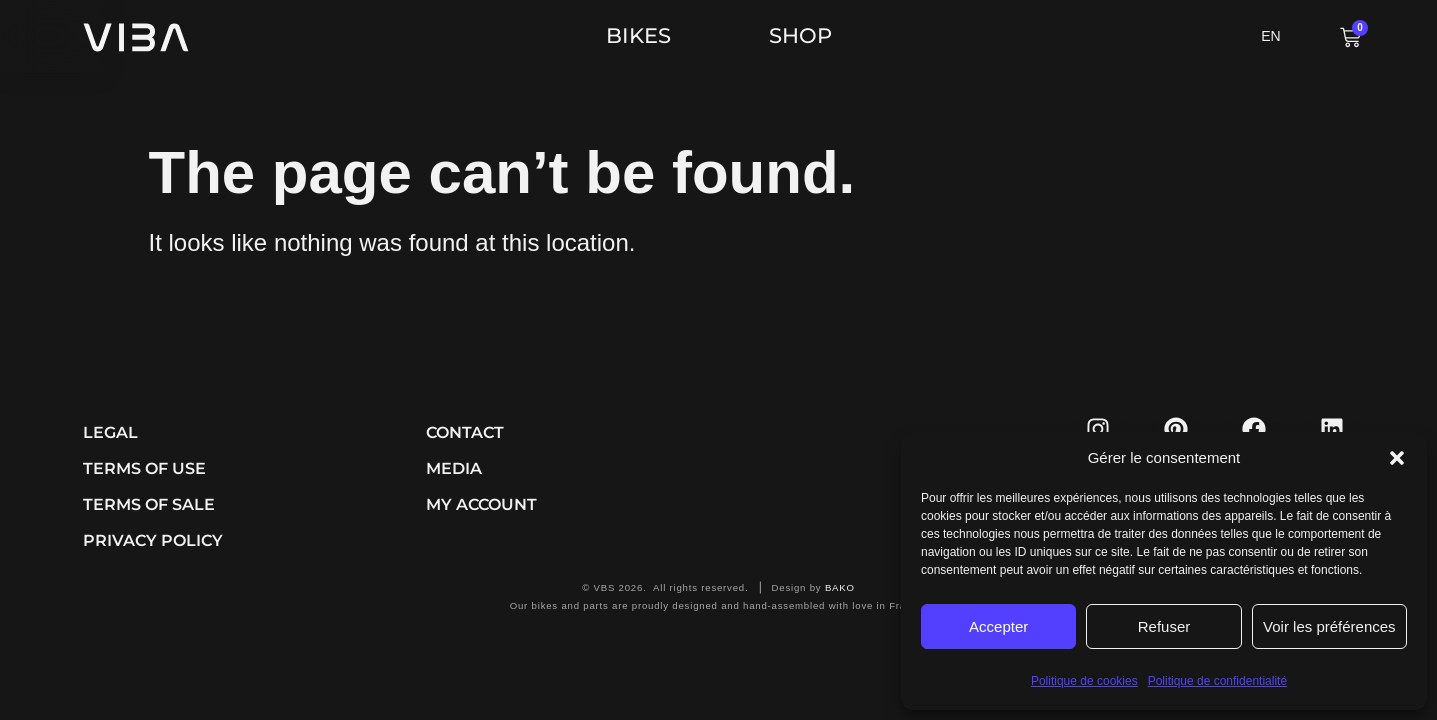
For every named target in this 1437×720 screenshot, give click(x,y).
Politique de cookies (1084, 681)
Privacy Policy (153, 540)
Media (454, 468)
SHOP (800, 35)
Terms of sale (149, 504)
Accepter (998, 626)
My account (481, 504)
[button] (1397, 458)
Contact (465, 432)
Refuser (1164, 626)
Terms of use (144, 468)
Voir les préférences (1329, 626)
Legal (110, 432)
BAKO (840, 587)
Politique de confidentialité (1217, 681)
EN (1270, 36)
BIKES (643, 35)
